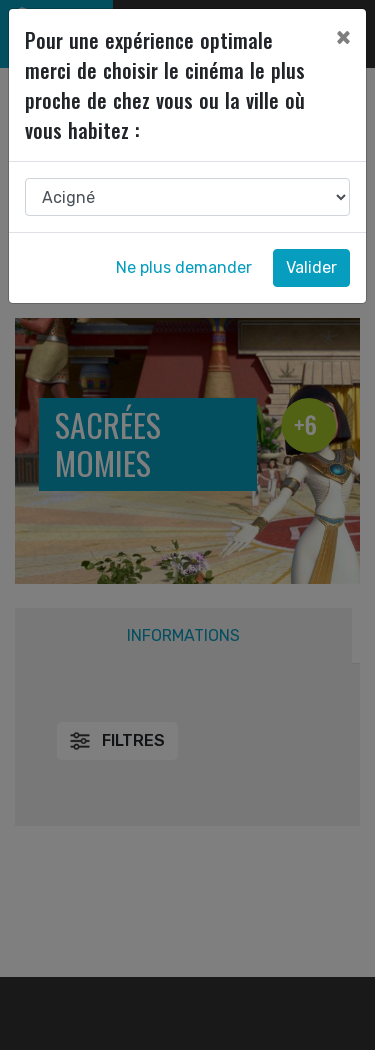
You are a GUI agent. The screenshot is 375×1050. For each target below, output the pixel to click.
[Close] (343, 37)
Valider (311, 267)
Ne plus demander (184, 267)
